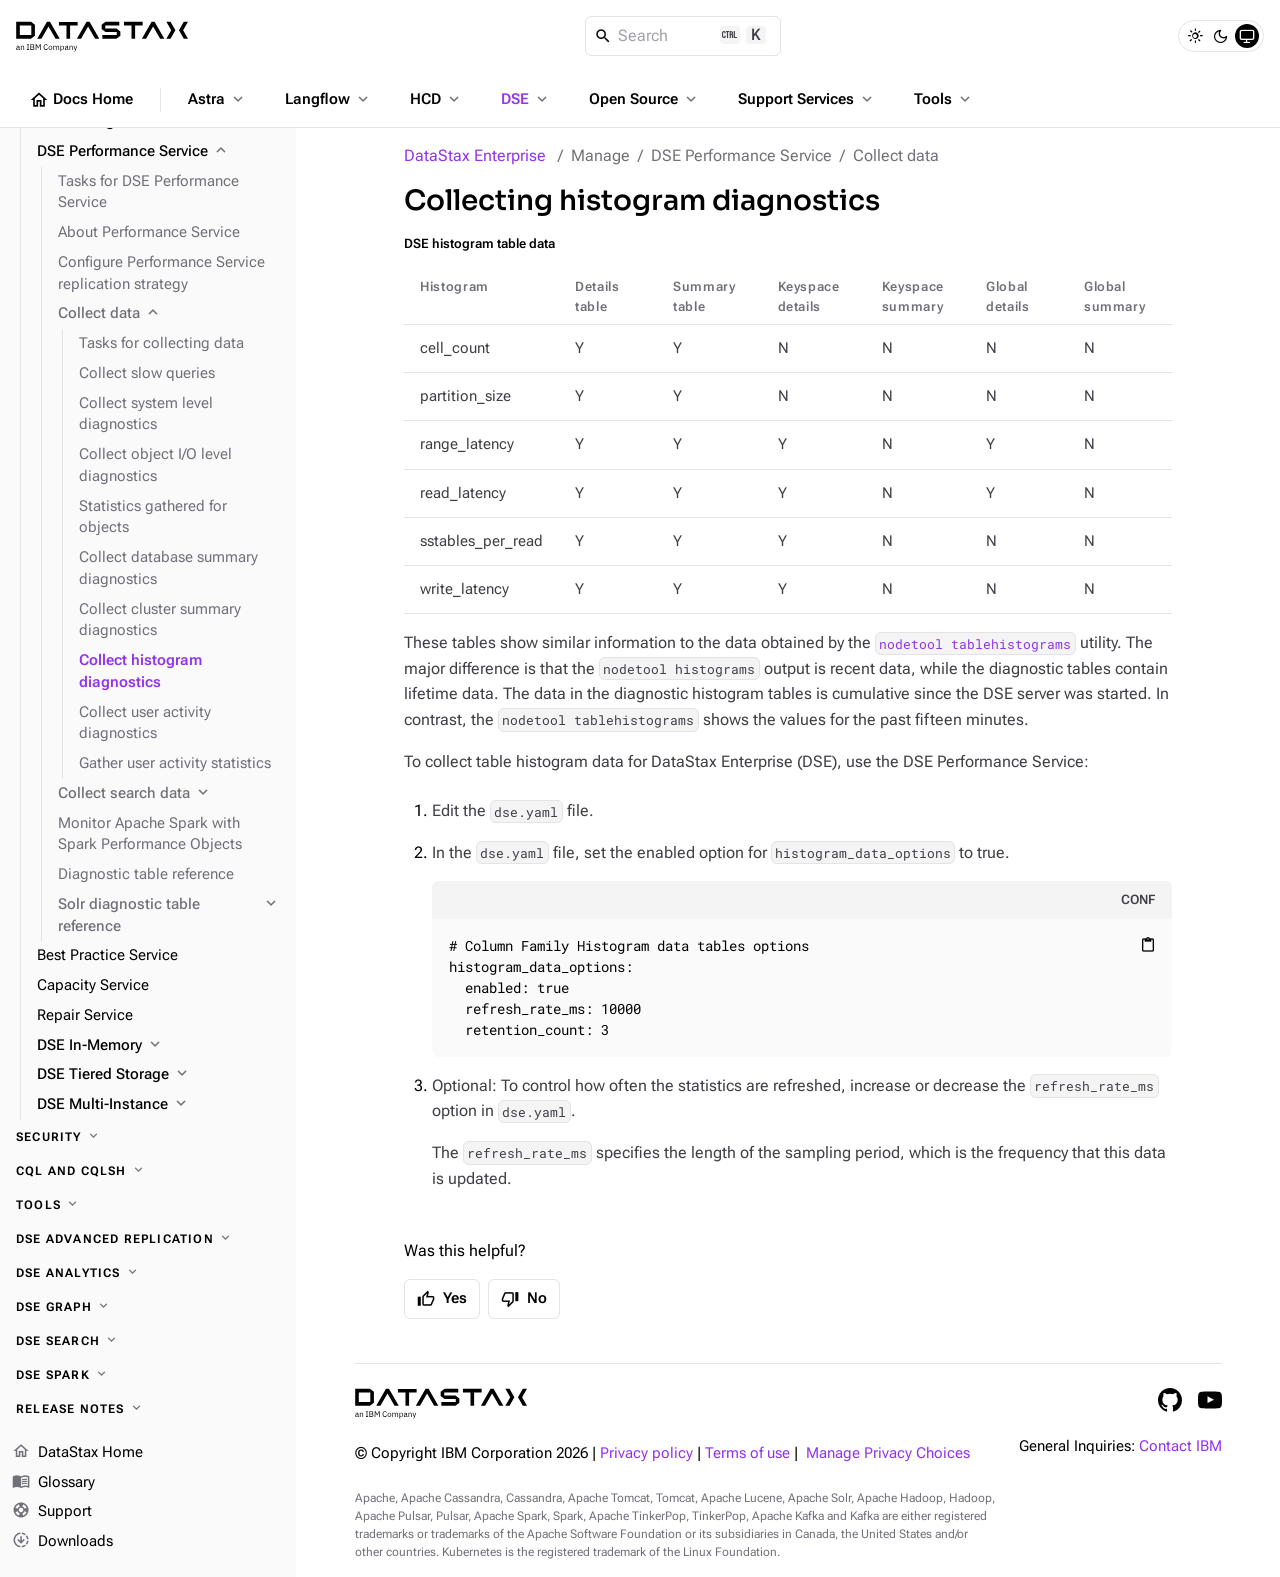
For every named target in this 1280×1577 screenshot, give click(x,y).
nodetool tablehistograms (975, 643)
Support (52, 1512)
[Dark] (1221, 36)
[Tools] (148, 1205)
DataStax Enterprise (475, 155)
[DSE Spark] (148, 1375)
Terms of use (747, 1453)
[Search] (683, 36)
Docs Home (81, 100)
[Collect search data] (169, 794)
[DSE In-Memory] (158, 1046)
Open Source (644, 99)
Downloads (62, 1542)
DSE (526, 99)
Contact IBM (1180, 1446)
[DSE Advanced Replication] (148, 1239)
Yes (442, 1299)
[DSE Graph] (148, 1307)
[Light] (1195, 36)
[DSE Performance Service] (158, 152)
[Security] (148, 1137)
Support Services (807, 99)
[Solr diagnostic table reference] (169, 916)
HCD (436, 99)
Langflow (328, 99)
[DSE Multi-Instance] (158, 1105)
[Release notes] (148, 1409)
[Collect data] (169, 314)
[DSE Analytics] (148, 1273)
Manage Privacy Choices (888, 1453)
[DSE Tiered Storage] (158, 1075)
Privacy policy (646, 1453)
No (524, 1299)
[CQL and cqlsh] (148, 1171)
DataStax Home (77, 1453)
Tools (944, 99)
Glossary (53, 1483)
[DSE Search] (148, 1341)
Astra (217, 99)
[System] (1247, 36)
